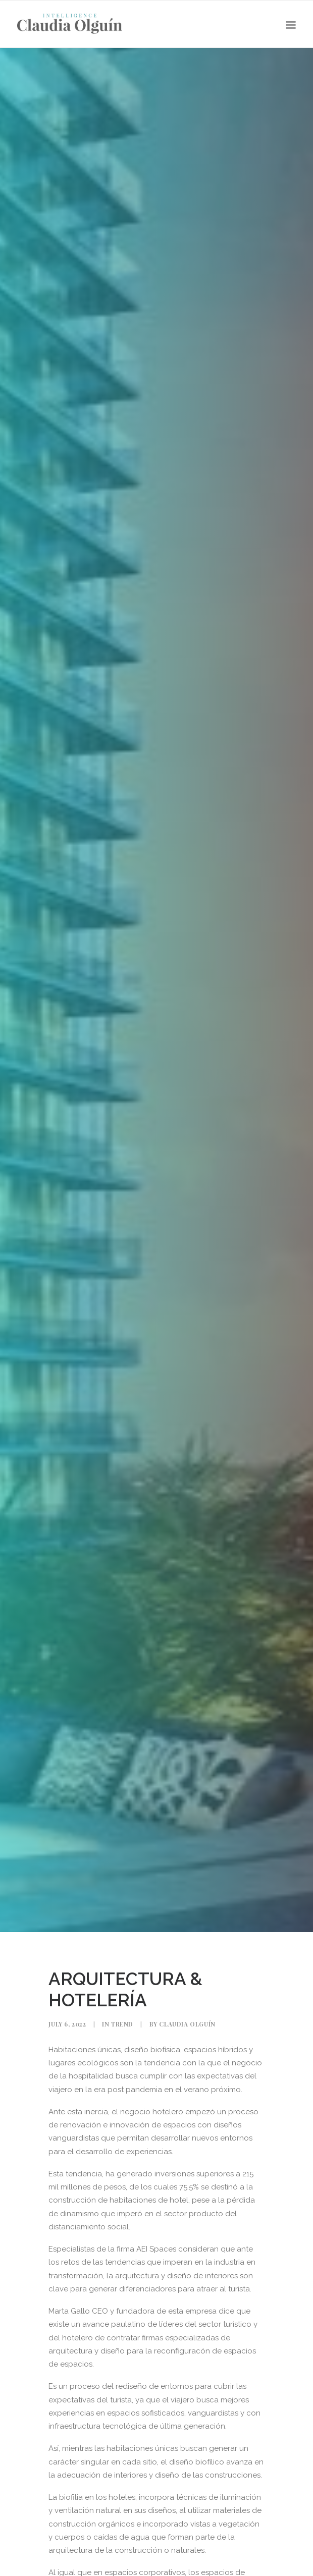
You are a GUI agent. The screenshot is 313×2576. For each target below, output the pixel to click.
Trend (122, 2024)
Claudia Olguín (187, 2024)
